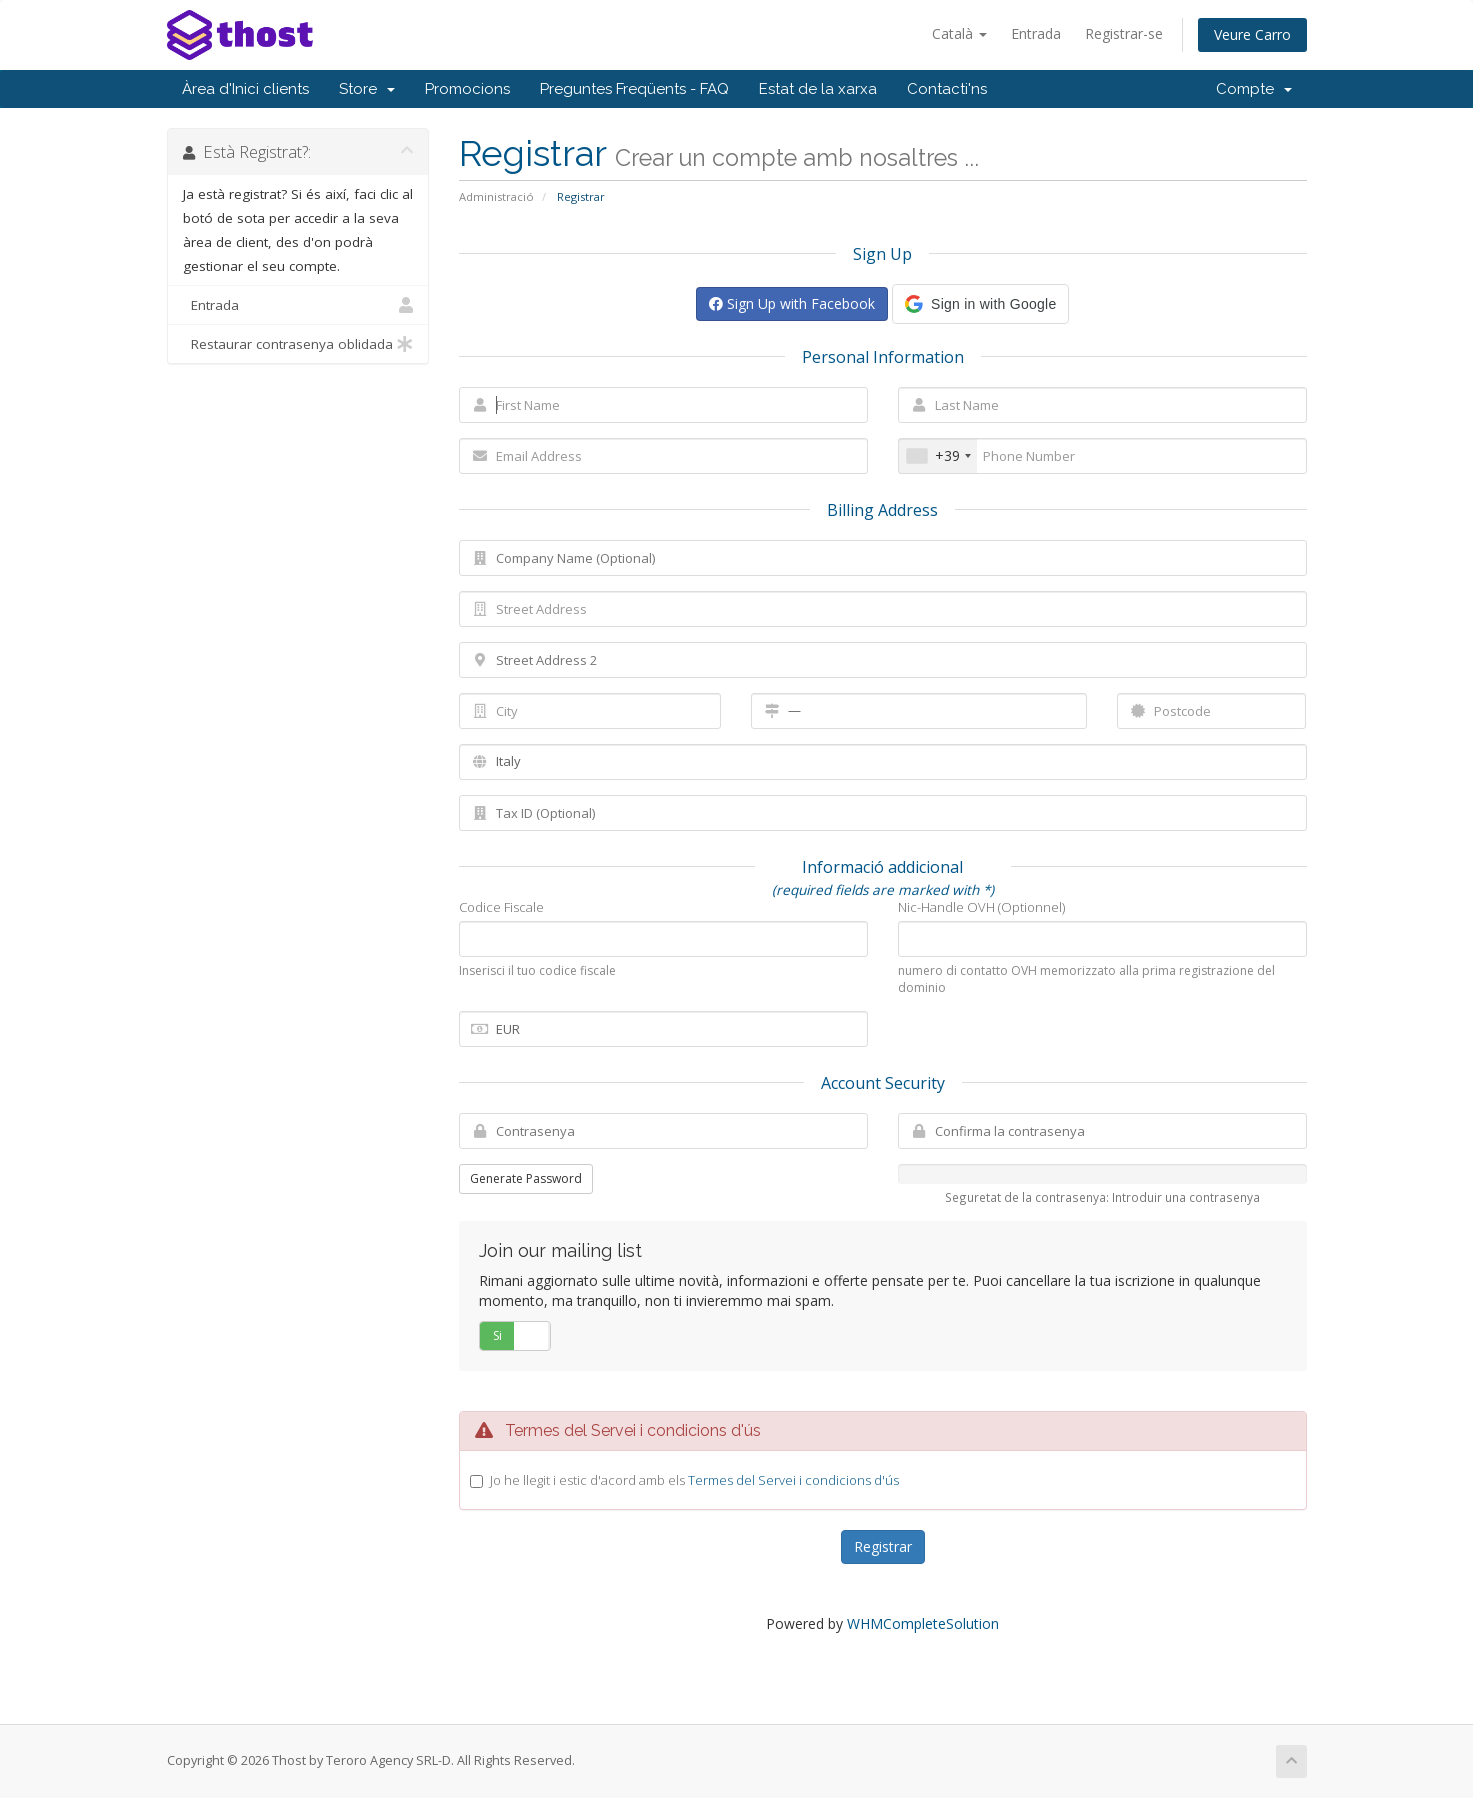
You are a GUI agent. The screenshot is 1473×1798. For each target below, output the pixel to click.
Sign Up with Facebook (792, 303)
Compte (1254, 89)
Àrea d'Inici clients (245, 89)
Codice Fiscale (501, 907)
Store (367, 89)
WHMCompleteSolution (923, 1623)
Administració (496, 196)
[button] (980, 304)
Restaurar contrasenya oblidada (298, 344)
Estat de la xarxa (818, 89)
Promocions (467, 89)
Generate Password (526, 1178)
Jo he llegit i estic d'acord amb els (694, 1480)
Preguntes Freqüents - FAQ (634, 89)
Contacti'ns (947, 89)
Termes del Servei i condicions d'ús (793, 1480)
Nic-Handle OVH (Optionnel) (981, 907)
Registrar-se (1124, 33)
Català (959, 33)
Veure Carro (1252, 34)
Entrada (1036, 33)
